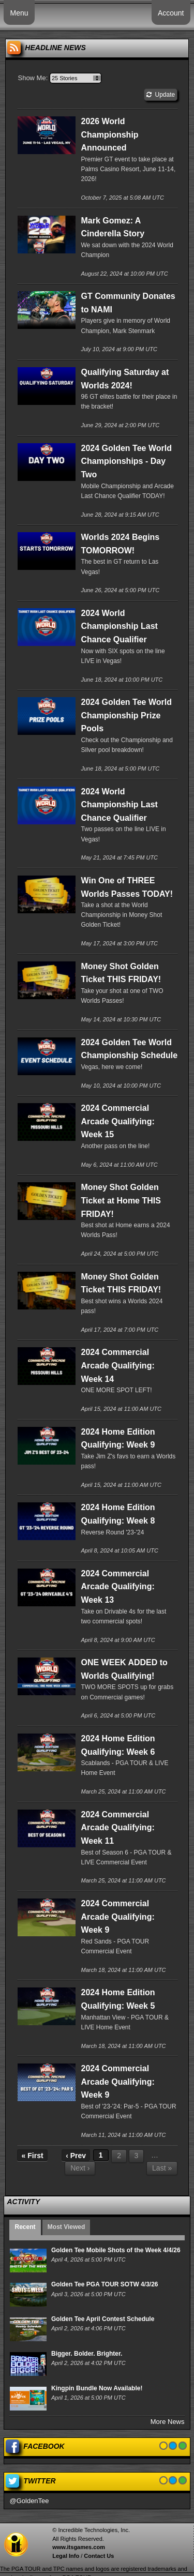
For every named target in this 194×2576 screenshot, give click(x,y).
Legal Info (65, 2556)
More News (168, 2422)
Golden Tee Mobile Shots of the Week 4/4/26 (116, 2250)
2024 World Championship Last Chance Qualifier (119, 626)
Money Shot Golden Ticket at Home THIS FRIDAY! (120, 1200)
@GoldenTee (29, 2501)
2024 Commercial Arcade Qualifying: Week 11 (117, 1827)
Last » (162, 2168)
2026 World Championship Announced (109, 134)
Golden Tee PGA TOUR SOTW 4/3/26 (104, 2284)
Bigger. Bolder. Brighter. (86, 2353)
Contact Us (99, 2556)
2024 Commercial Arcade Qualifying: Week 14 (117, 1365)
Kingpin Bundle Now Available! (96, 2388)
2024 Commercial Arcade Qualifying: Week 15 (117, 1121)
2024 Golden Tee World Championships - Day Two (126, 461)
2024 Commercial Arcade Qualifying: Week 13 (117, 1586)
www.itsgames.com (78, 2547)
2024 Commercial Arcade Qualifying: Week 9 (117, 1916)
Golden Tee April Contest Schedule (102, 2319)
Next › (79, 2168)
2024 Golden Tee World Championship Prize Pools (126, 715)
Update (160, 94)
